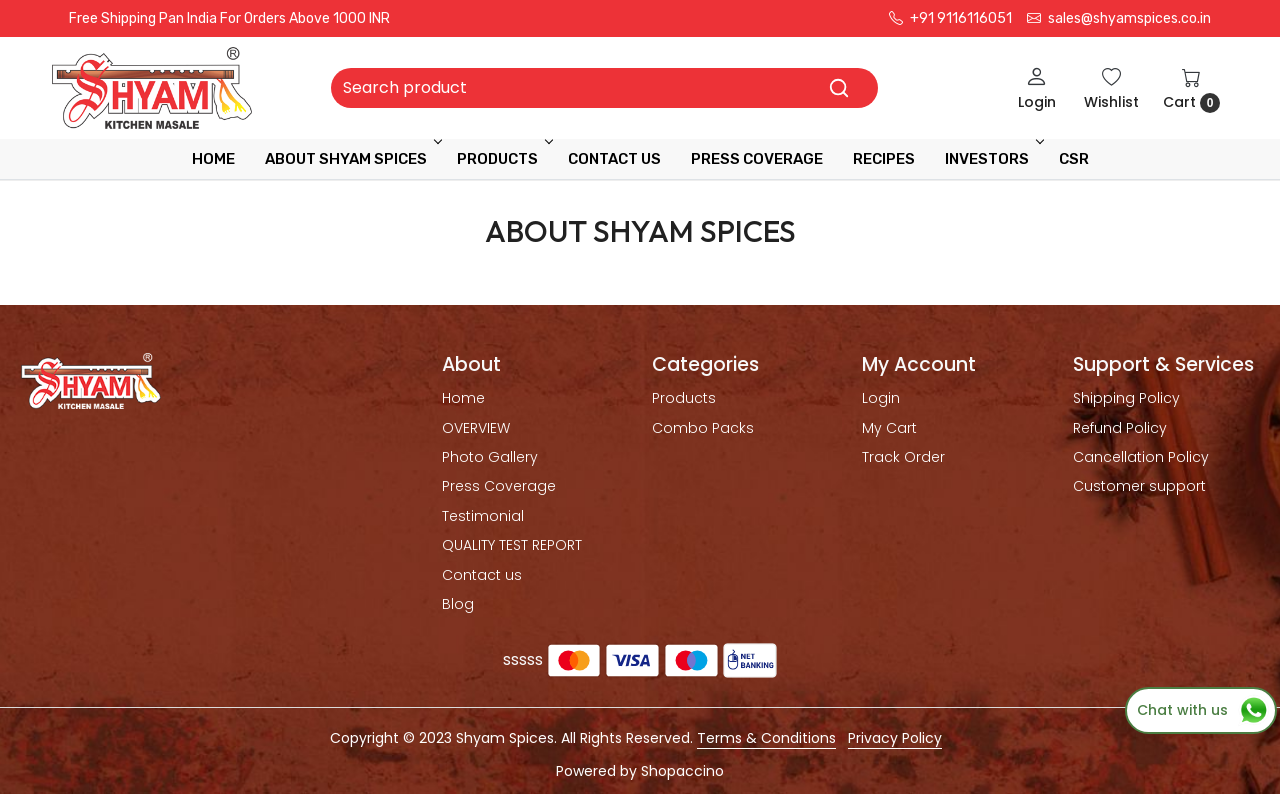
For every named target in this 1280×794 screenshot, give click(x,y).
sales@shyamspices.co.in (1119, 18)
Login (881, 398)
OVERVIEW (476, 428)
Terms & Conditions (766, 738)
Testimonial (483, 516)
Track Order (903, 457)
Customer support (1139, 486)
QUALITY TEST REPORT (512, 545)
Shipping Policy (1126, 398)
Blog (458, 604)
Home (213, 159)
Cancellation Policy (1141, 457)
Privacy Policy (895, 738)
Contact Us (614, 159)
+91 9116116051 (950, 18)
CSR (1074, 159)
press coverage (757, 159)
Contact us (482, 575)
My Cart (889, 428)
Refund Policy (1120, 428)
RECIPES (884, 159)
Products (503, 159)
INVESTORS (993, 159)
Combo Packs (703, 428)
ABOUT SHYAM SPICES (352, 159)
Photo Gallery (490, 457)
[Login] (1037, 88)
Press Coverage (499, 486)
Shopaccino (682, 771)
